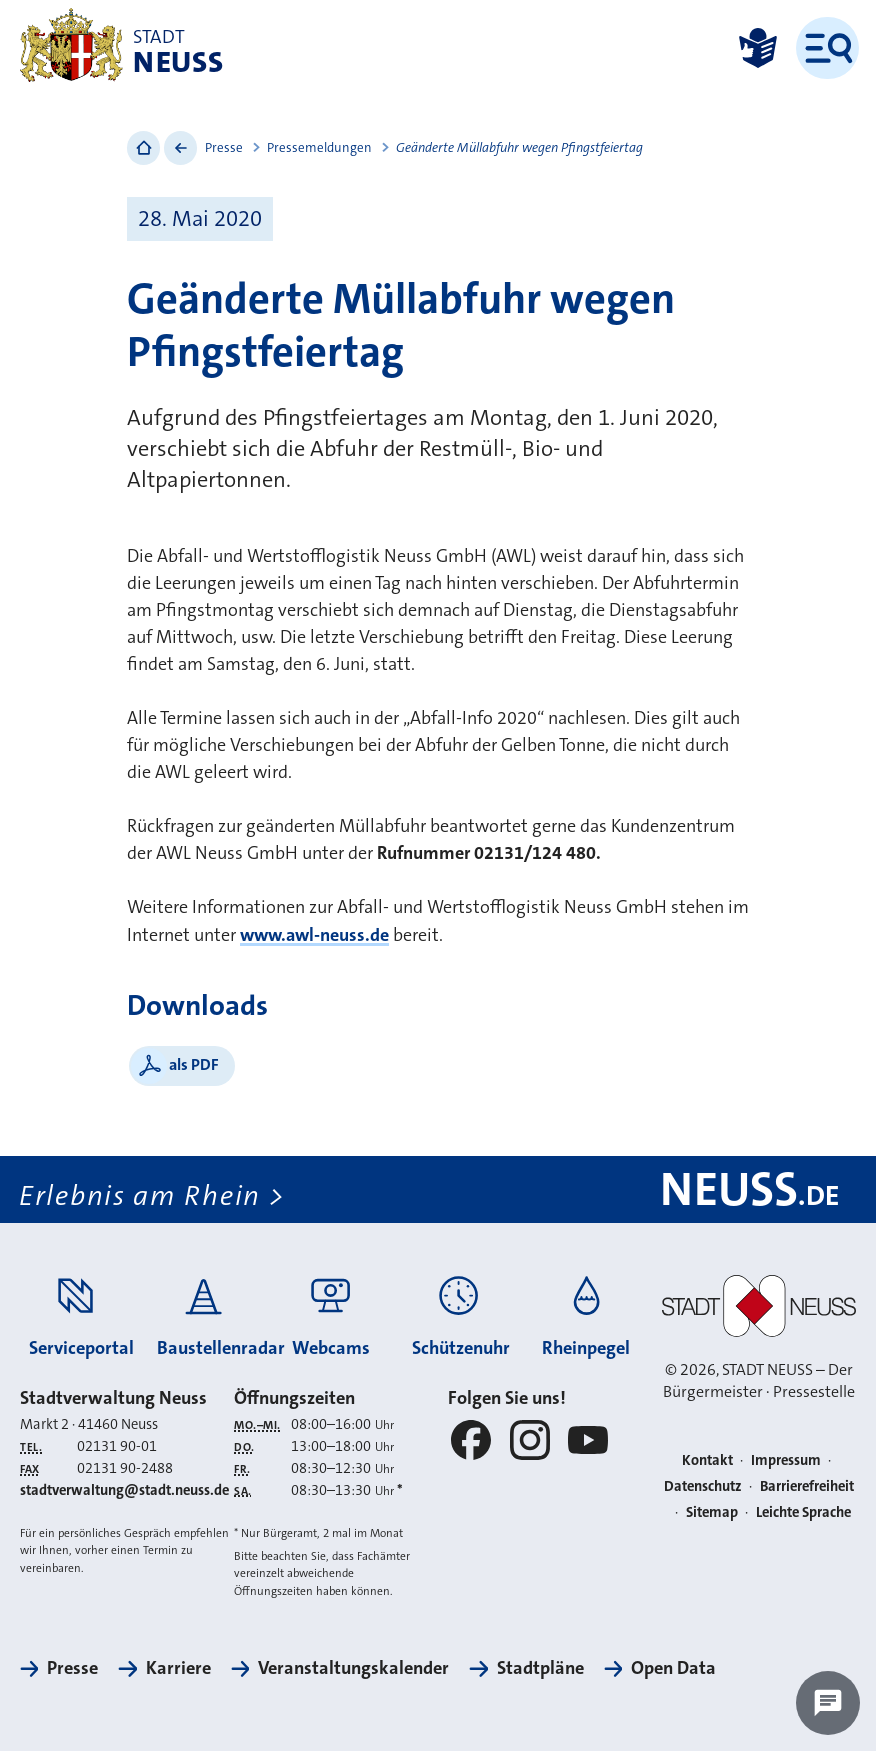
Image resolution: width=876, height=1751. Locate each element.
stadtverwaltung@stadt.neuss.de (124, 1490)
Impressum (786, 1460)
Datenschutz (703, 1486)
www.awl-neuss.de (314, 935)
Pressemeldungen (319, 147)
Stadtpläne (540, 1668)
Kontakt (707, 1460)
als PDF (194, 1064)
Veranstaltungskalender (353, 1668)
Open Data (673, 1668)
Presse (224, 147)
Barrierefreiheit (807, 1486)
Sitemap (712, 1512)
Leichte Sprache (803, 1512)
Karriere (178, 1668)
